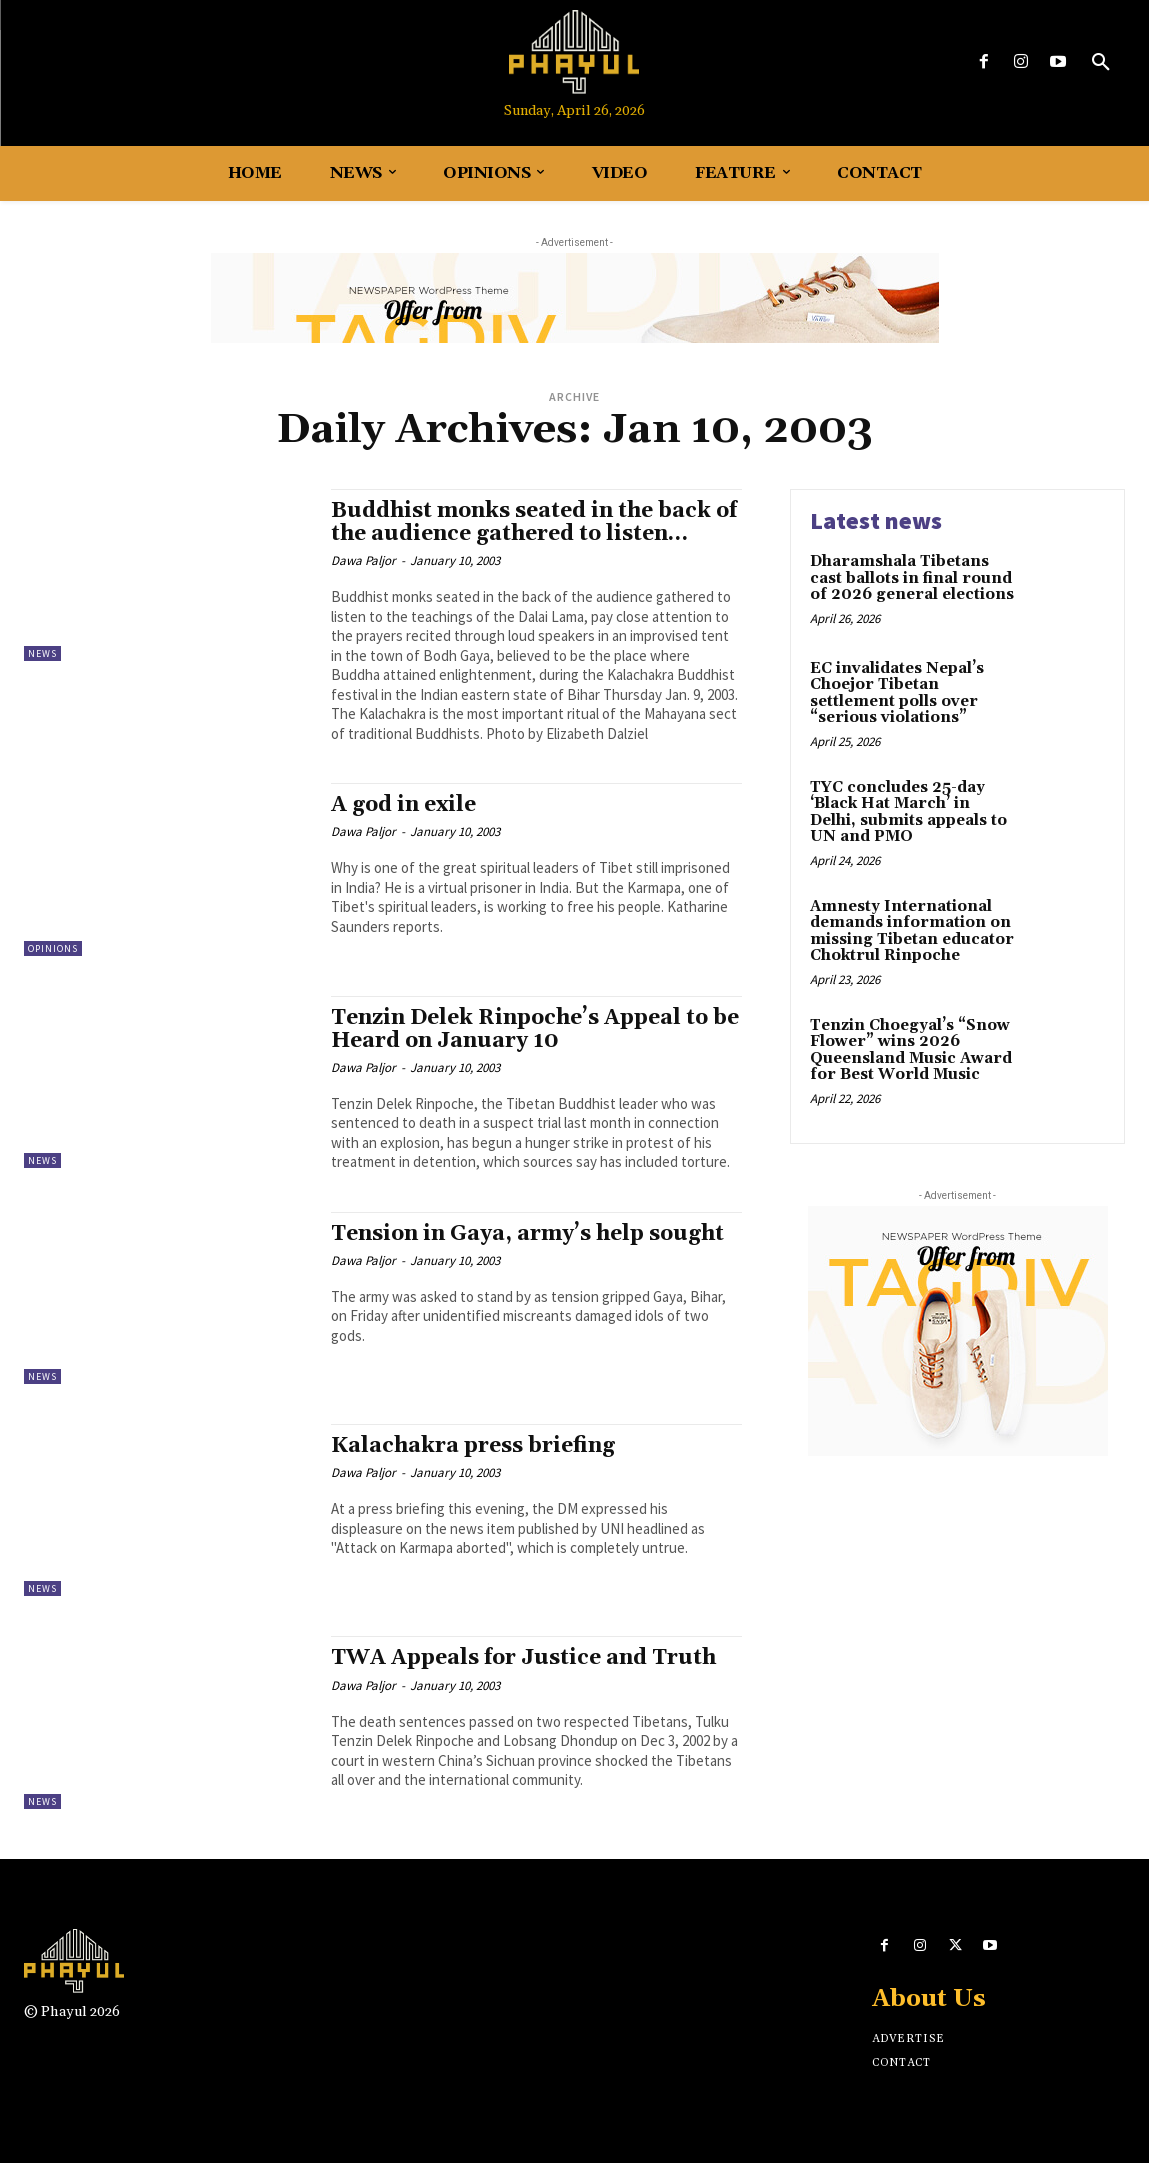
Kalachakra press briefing (473, 1446)
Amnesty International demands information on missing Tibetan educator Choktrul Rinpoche (912, 931)
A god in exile (403, 805)
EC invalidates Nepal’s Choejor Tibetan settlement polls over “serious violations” (897, 693)
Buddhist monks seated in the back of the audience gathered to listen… (534, 522)
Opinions (53, 948)
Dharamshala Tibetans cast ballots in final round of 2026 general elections (912, 578)
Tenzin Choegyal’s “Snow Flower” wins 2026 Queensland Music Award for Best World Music (911, 1050)
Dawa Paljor (363, 560)
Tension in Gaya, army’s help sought (527, 1234)
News (42, 653)
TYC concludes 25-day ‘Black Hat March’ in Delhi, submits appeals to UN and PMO (908, 812)
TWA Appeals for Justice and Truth (523, 1658)
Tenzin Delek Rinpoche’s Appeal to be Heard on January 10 (535, 1029)
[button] (1101, 63)
